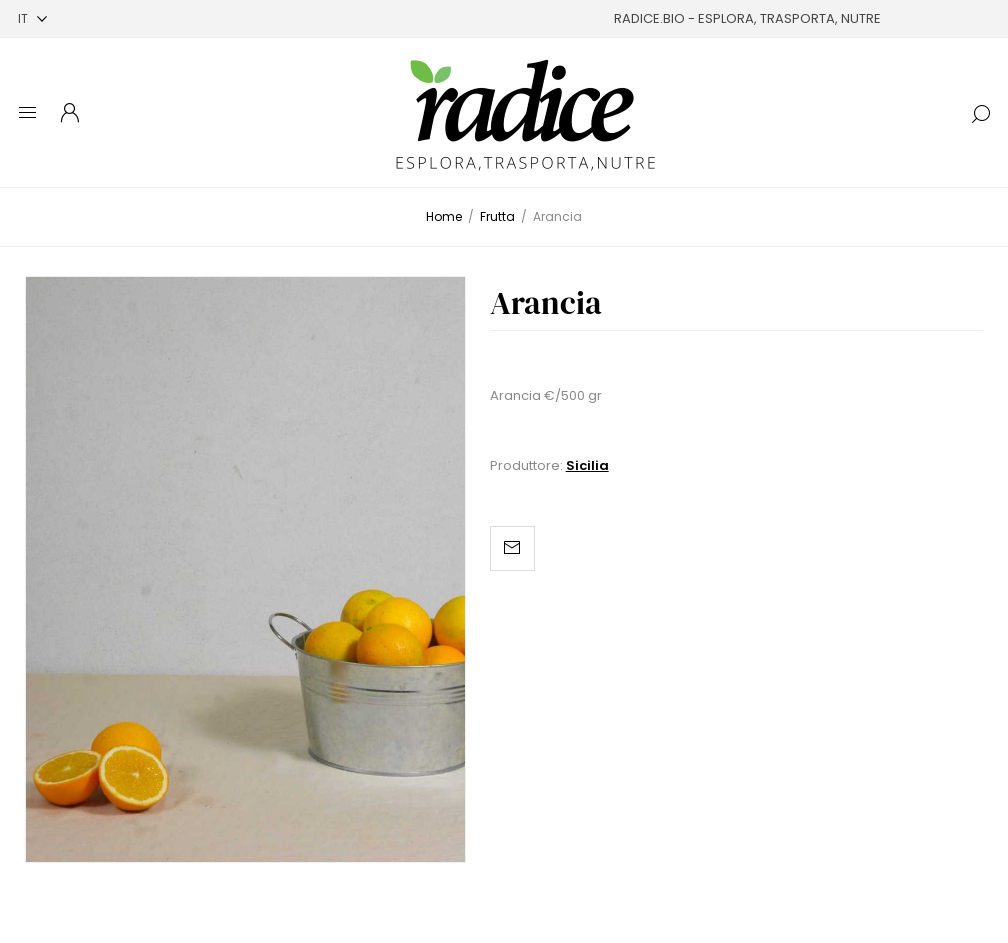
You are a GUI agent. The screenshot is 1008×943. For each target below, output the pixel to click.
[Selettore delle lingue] (32, 18)
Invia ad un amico (512, 548)
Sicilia (587, 465)
